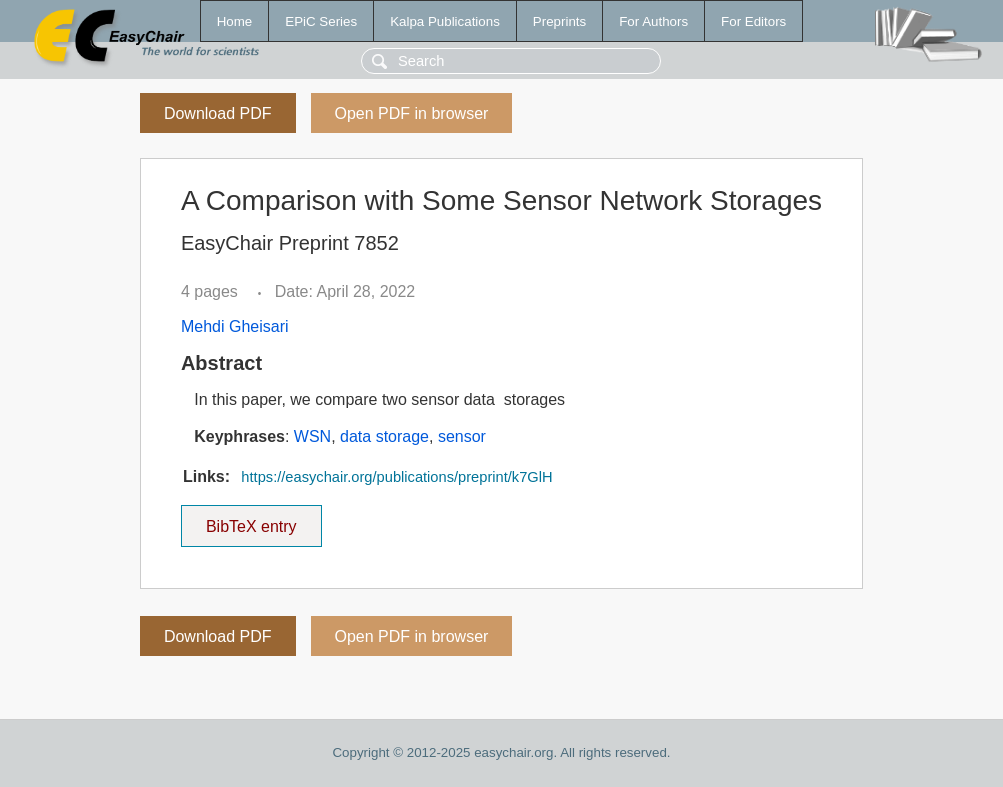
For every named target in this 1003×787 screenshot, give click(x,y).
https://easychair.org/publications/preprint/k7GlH (396, 477)
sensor (462, 436)
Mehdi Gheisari (235, 326)
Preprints (559, 21)
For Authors (653, 21)
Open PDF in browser (412, 113)
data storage (384, 436)
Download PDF (218, 113)
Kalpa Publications (445, 21)
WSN (312, 436)
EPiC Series (321, 21)
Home (235, 21)
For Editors (753, 21)
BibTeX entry (251, 520)
